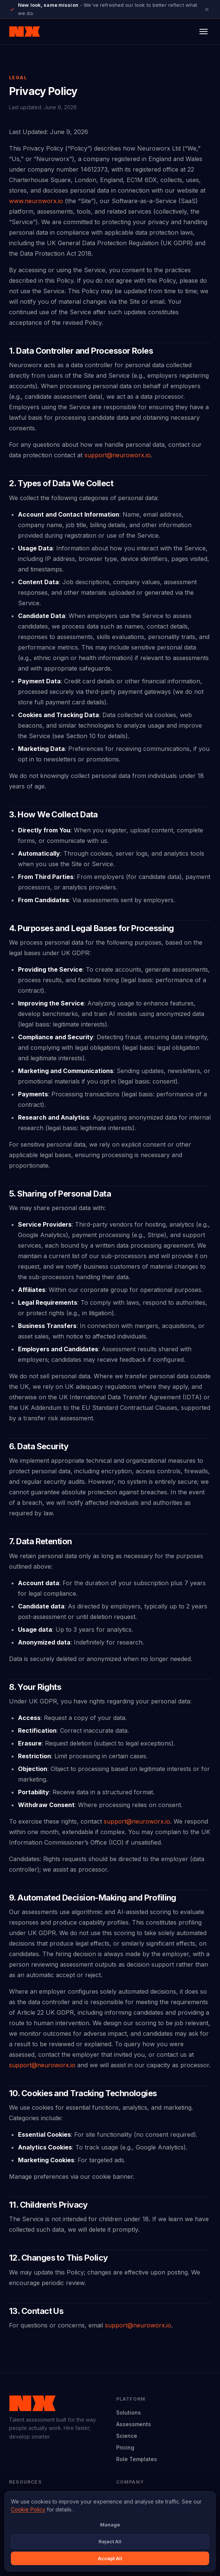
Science (126, 2436)
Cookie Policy (28, 2509)
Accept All (110, 2558)
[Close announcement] (207, 9)
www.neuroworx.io (36, 201)
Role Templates (136, 2459)
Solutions (128, 2412)
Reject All (110, 2541)
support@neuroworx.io (117, 455)
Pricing (125, 2447)
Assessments (133, 2424)
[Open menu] (203, 31)
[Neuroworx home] (24, 31)
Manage (110, 2525)
